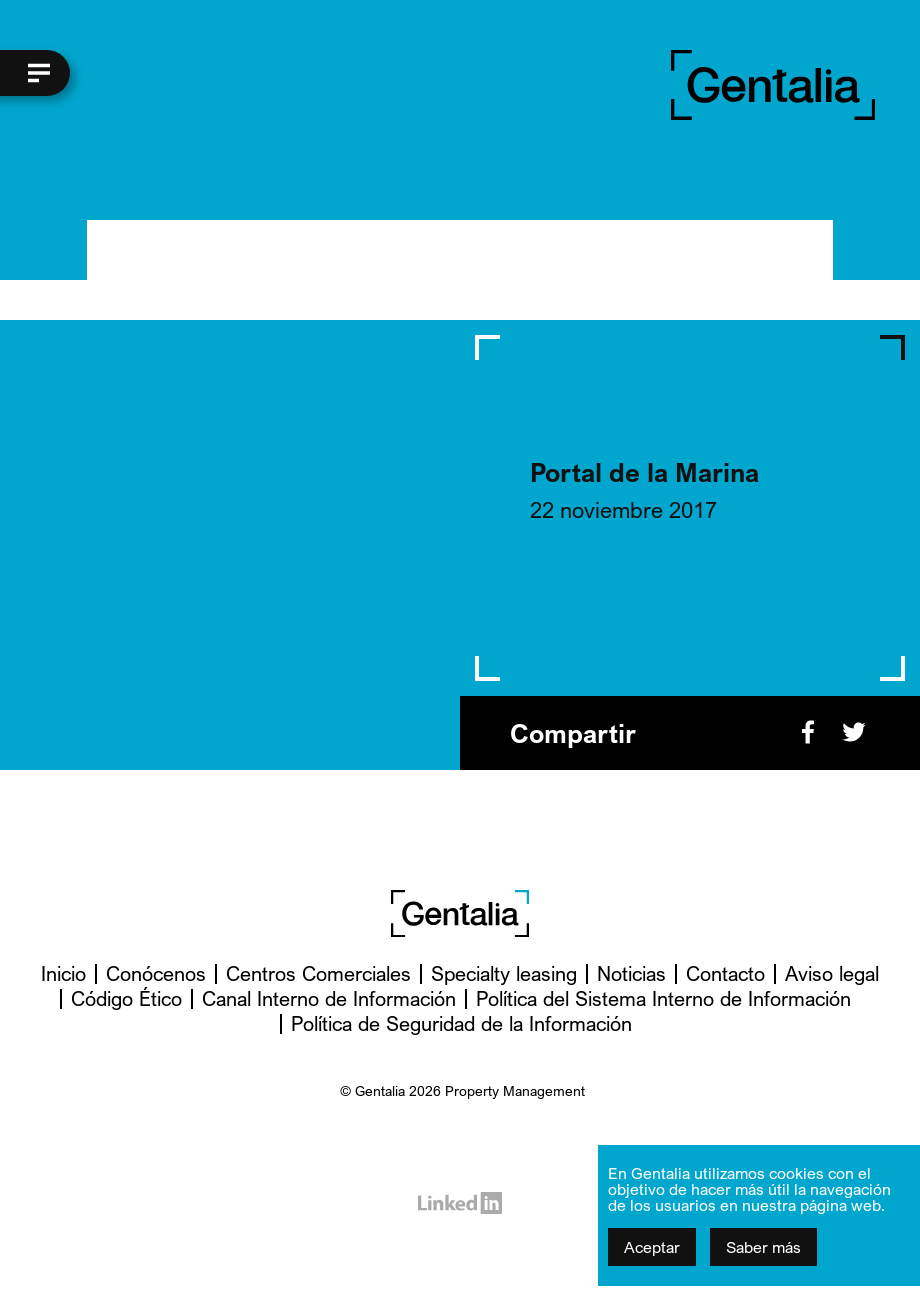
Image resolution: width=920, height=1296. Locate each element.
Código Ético (126, 998)
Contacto (725, 973)
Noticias (631, 973)
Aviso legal (832, 973)
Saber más (763, 1247)
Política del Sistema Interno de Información (663, 998)
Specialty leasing (504, 973)
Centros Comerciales (318, 973)
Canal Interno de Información (329, 998)
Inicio (63, 973)
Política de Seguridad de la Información (461, 1023)
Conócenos (156, 973)
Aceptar (652, 1247)
